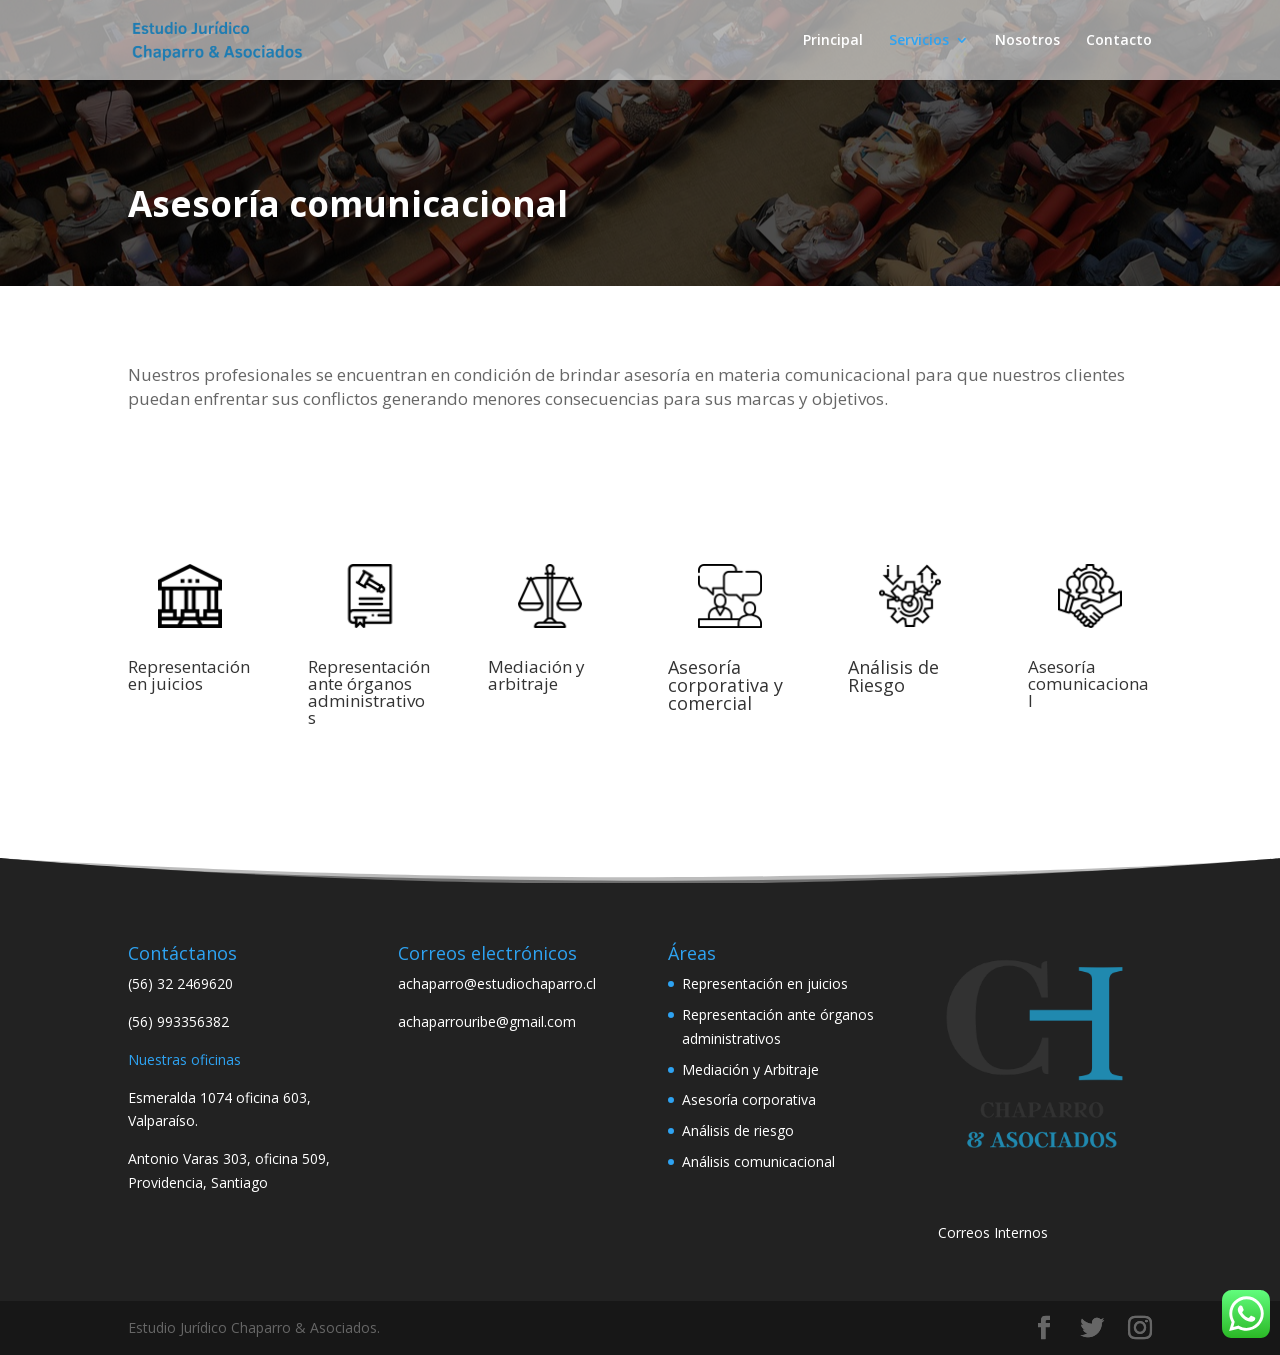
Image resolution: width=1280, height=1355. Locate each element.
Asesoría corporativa (749, 1099)
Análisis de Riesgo (893, 676)
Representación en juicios (189, 675)
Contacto (1119, 41)
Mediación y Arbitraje (750, 1069)
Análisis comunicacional (758, 1161)
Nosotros (1027, 41)
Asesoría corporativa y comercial (725, 685)
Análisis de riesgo (738, 1130)
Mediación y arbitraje (536, 675)
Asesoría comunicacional (1088, 683)
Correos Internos (993, 1232)
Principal (833, 41)
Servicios (919, 41)
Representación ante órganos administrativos (369, 692)
